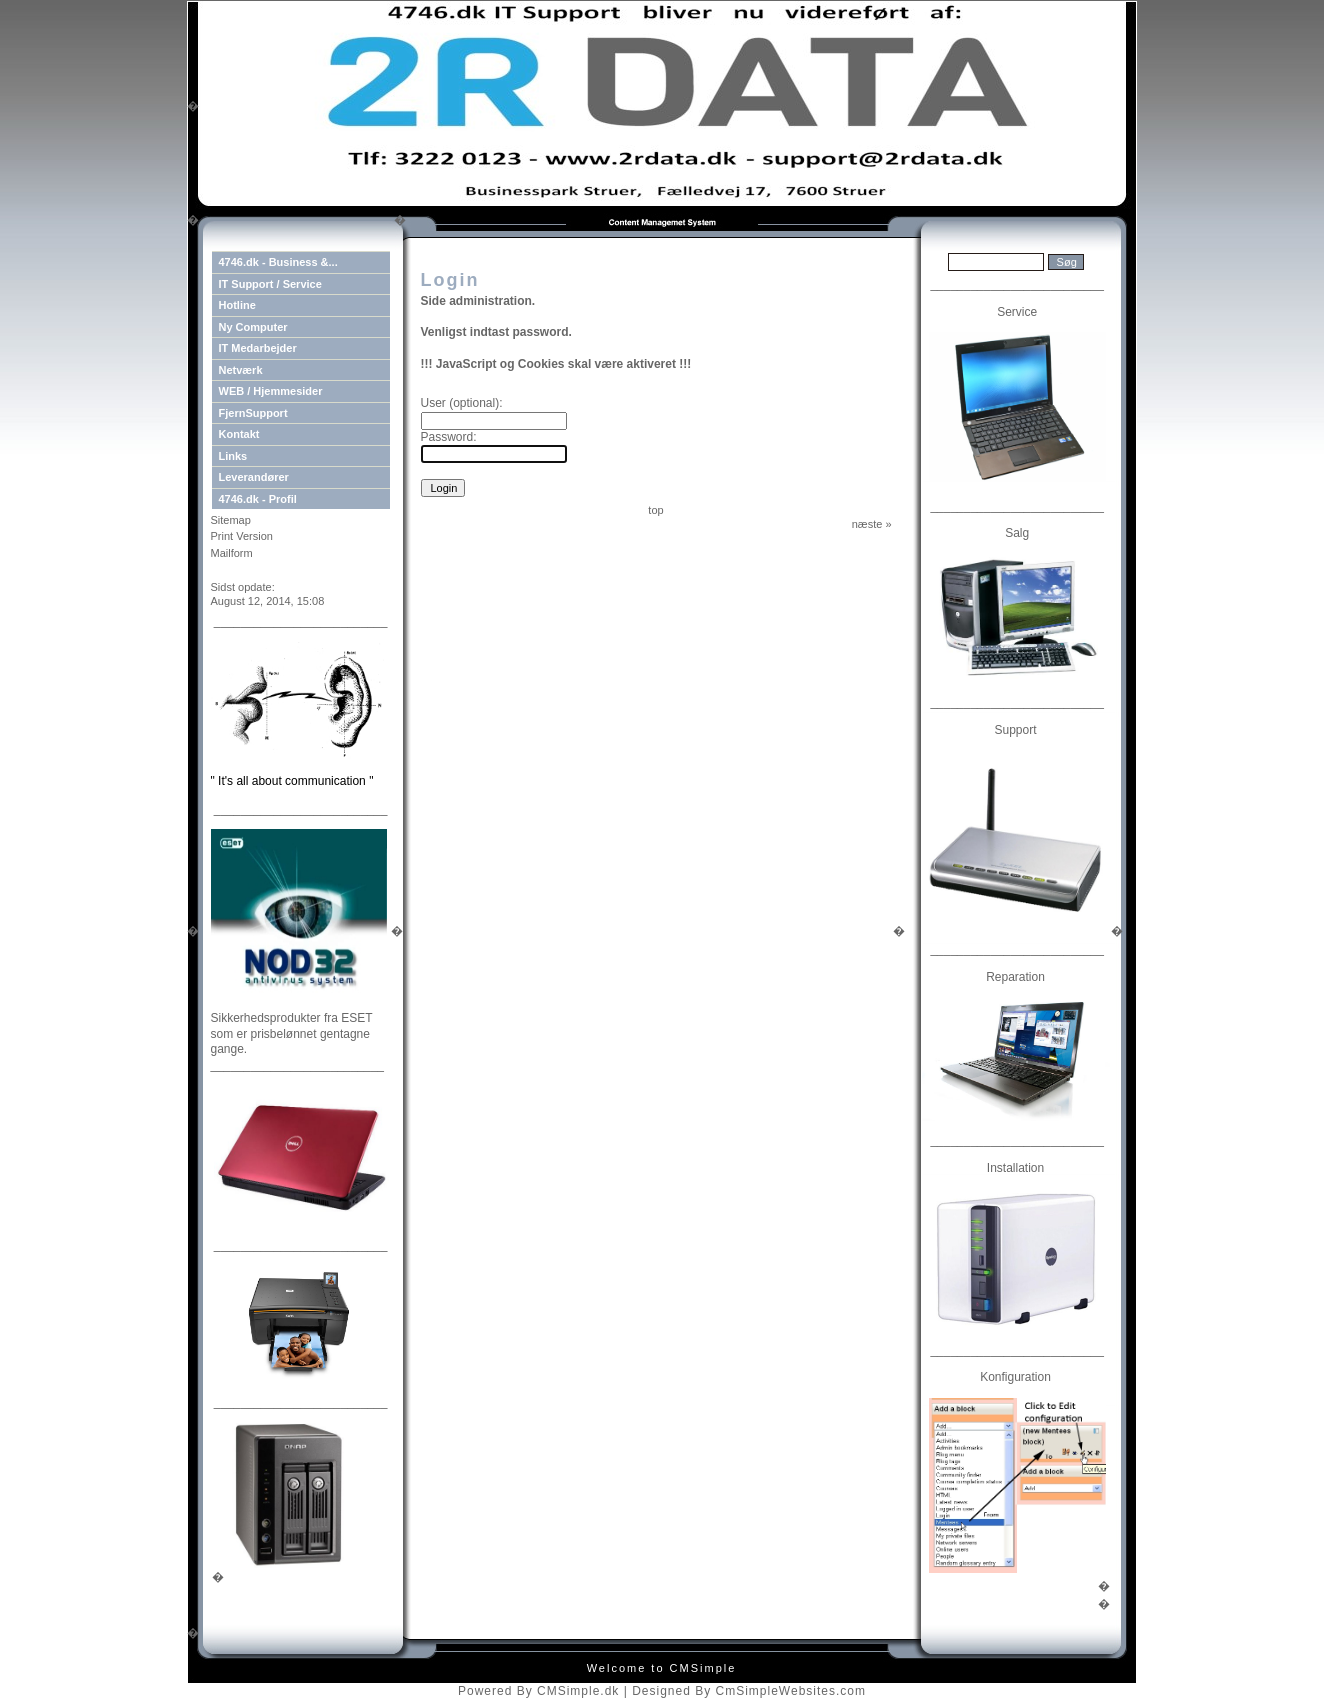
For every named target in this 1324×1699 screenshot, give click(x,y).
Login (226, 570)
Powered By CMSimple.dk (538, 1691)
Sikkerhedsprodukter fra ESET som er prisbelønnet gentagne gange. (292, 1033)
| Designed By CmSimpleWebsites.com (745, 1691)
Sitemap (231, 520)
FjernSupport (253, 413)
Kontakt (239, 434)
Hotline (237, 305)
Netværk (241, 370)
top (655, 510)
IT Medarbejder (258, 348)
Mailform (232, 553)
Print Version (242, 536)
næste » (872, 524)
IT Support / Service (270, 284)
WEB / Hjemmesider (271, 391)
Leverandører (254, 477)
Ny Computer (253, 327)
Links (233, 456)
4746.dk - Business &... (278, 262)
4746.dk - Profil (258, 499)
